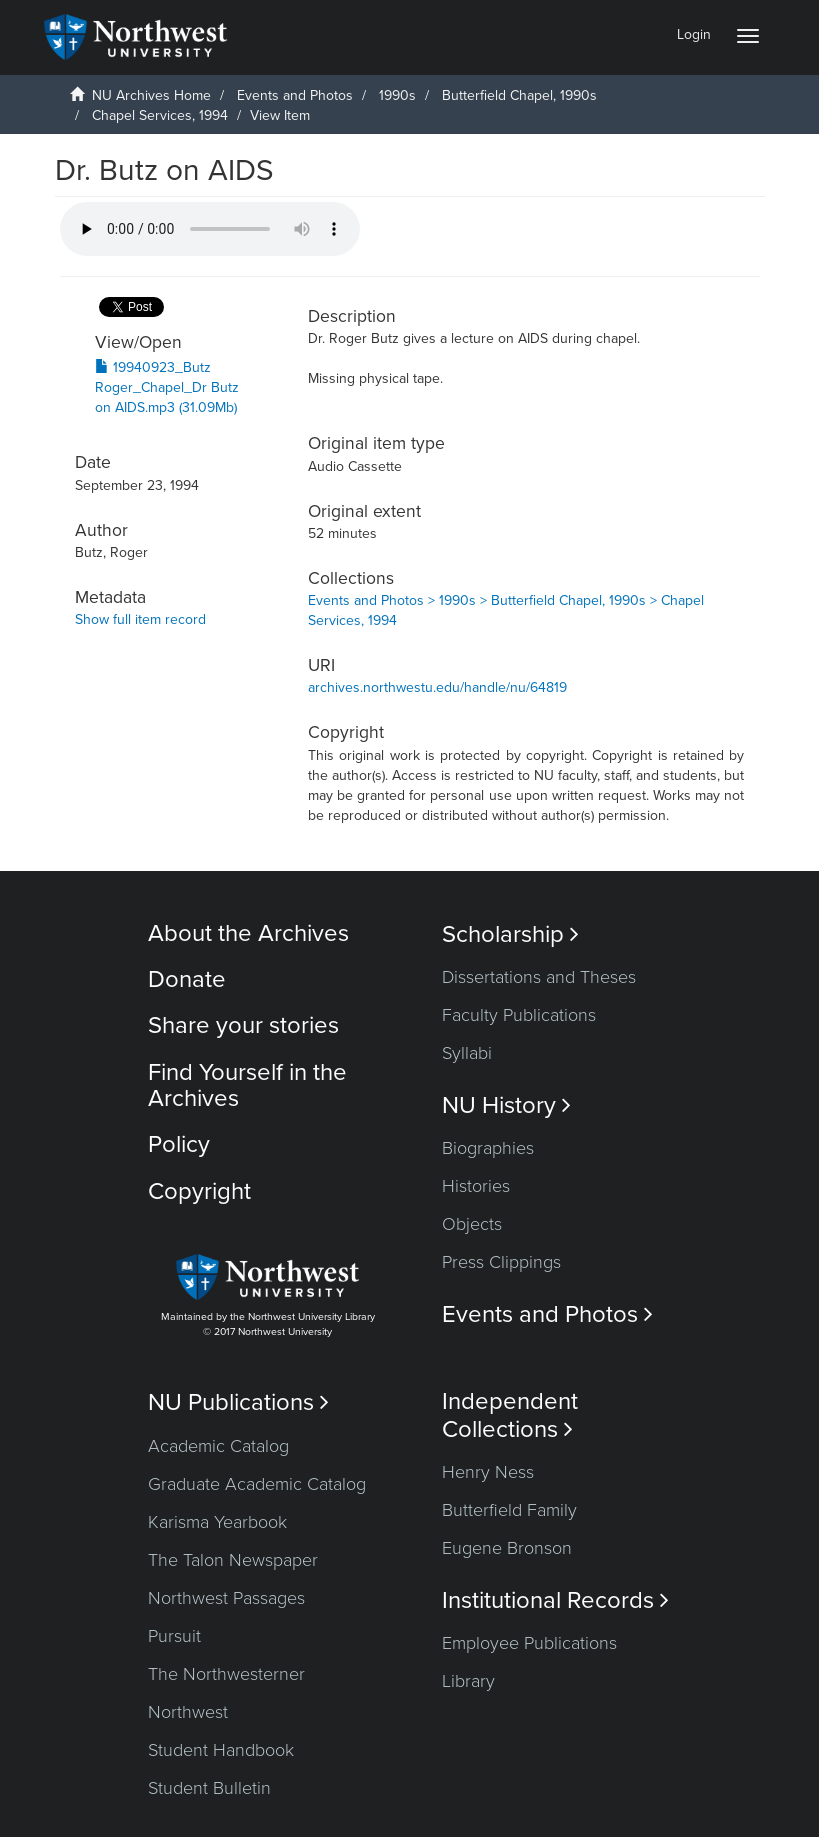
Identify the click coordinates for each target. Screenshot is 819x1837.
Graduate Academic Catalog (257, 1484)
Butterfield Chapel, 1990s (519, 95)
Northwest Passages (226, 1598)
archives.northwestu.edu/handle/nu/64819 (437, 687)
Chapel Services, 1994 (160, 115)
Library (468, 1681)
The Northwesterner (226, 1674)
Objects (472, 1224)
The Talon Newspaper (233, 1560)
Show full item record (140, 619)
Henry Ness (488, 1472)
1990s (397, 95)
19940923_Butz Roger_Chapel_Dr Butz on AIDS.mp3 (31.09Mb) (167, 387)
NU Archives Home (151, 95)
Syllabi (467, 1053)
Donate (187, 979)
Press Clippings (501, 1262)
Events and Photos (295, 95)
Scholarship (510, 934)
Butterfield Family (509, 1510)
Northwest (188, 1712)
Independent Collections (510, 1415)
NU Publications (238, 1402)
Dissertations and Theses (539, 977)
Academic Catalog (218, 1446)
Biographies (488, 1148)
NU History (506, 1105)
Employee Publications (529, 1643)
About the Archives (248, 933)
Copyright (199, 1191)
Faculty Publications (519, 1015)
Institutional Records (555, 1600)
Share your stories (243, 1025)
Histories (476, 1186)
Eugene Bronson (507, 1548)
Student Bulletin (209, 1788)
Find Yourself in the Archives (247, 1085)
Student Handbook (221, 1750)
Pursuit (174, 1636)
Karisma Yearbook (217, 1522)
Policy (179, 1144)
